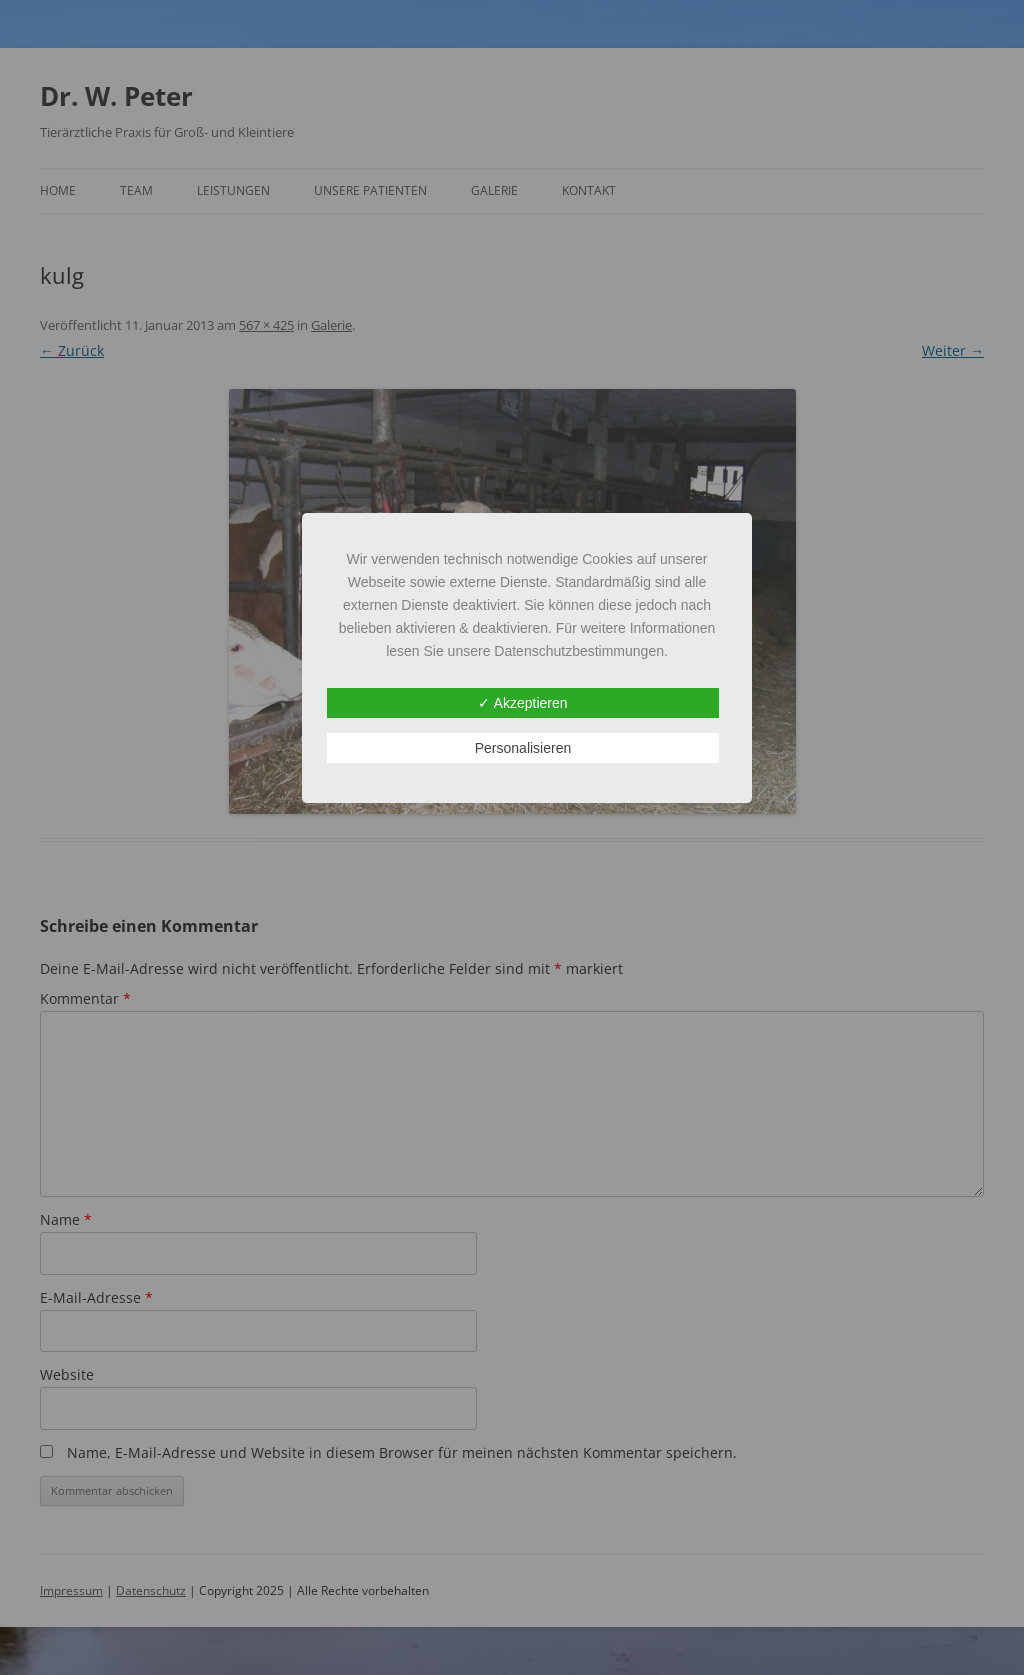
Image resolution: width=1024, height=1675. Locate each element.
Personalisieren (523, 748)
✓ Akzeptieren (522, 703)
